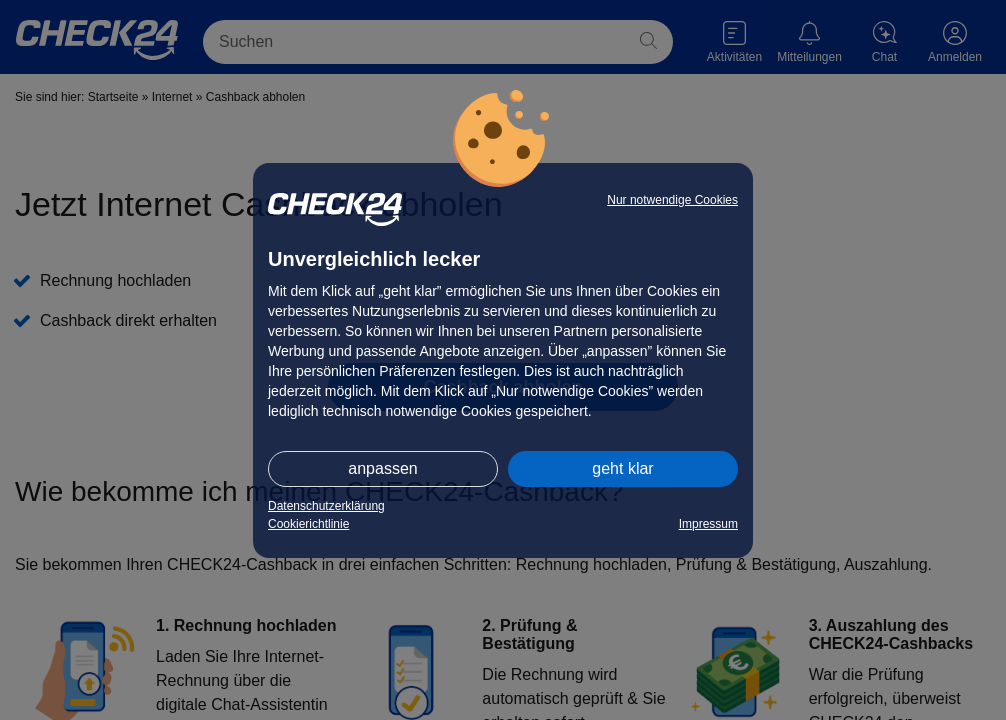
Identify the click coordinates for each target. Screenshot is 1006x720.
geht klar (622, 468)
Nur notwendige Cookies (672, 200)
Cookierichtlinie (308, 524)
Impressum (708, 524)
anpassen (382, 468)
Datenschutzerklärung (326, 506)
